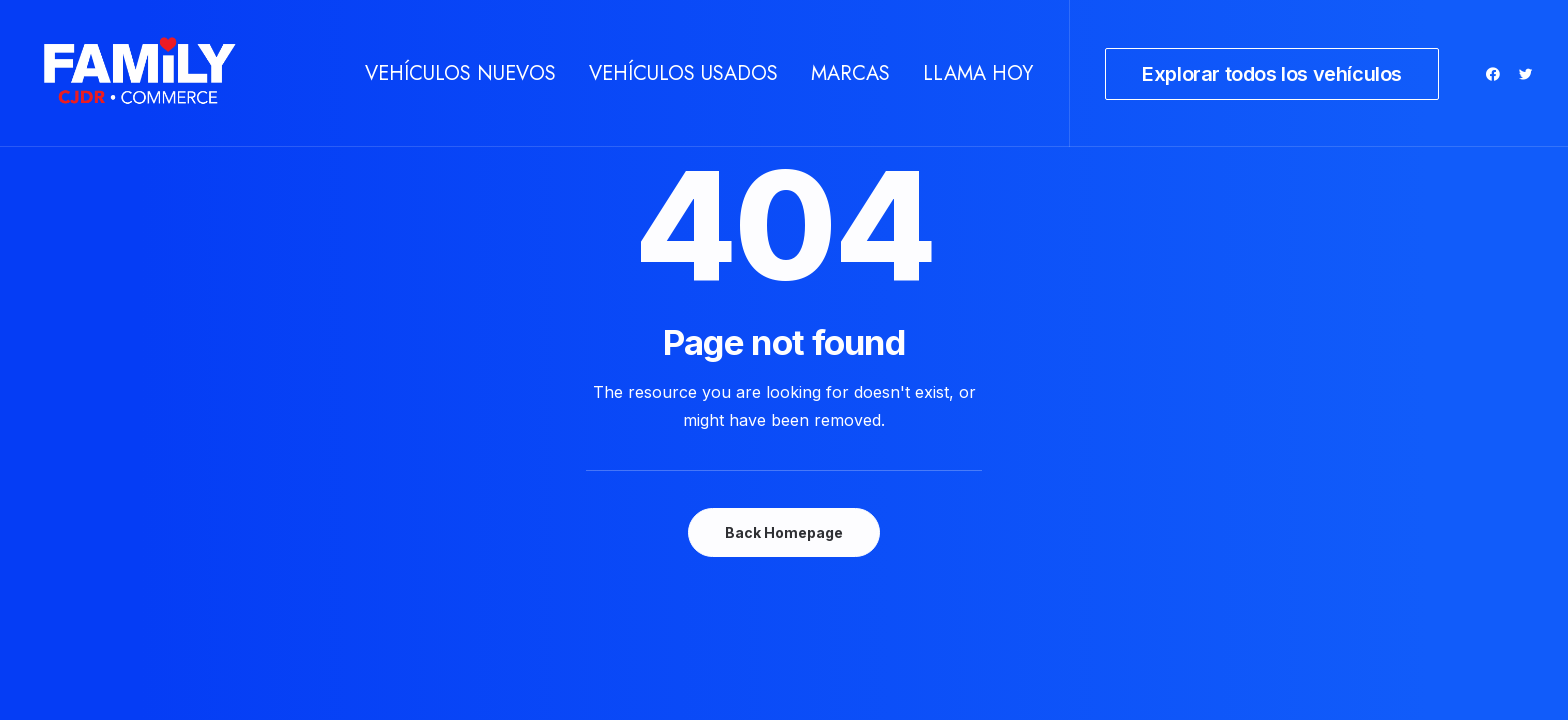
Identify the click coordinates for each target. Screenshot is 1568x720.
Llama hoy (978, 73)
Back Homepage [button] (784, 532)
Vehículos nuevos (460, 73)
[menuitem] (460, 73)
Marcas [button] (850, 73)
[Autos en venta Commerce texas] (140, 73)
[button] (1496, 73)
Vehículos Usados (683, 73)
